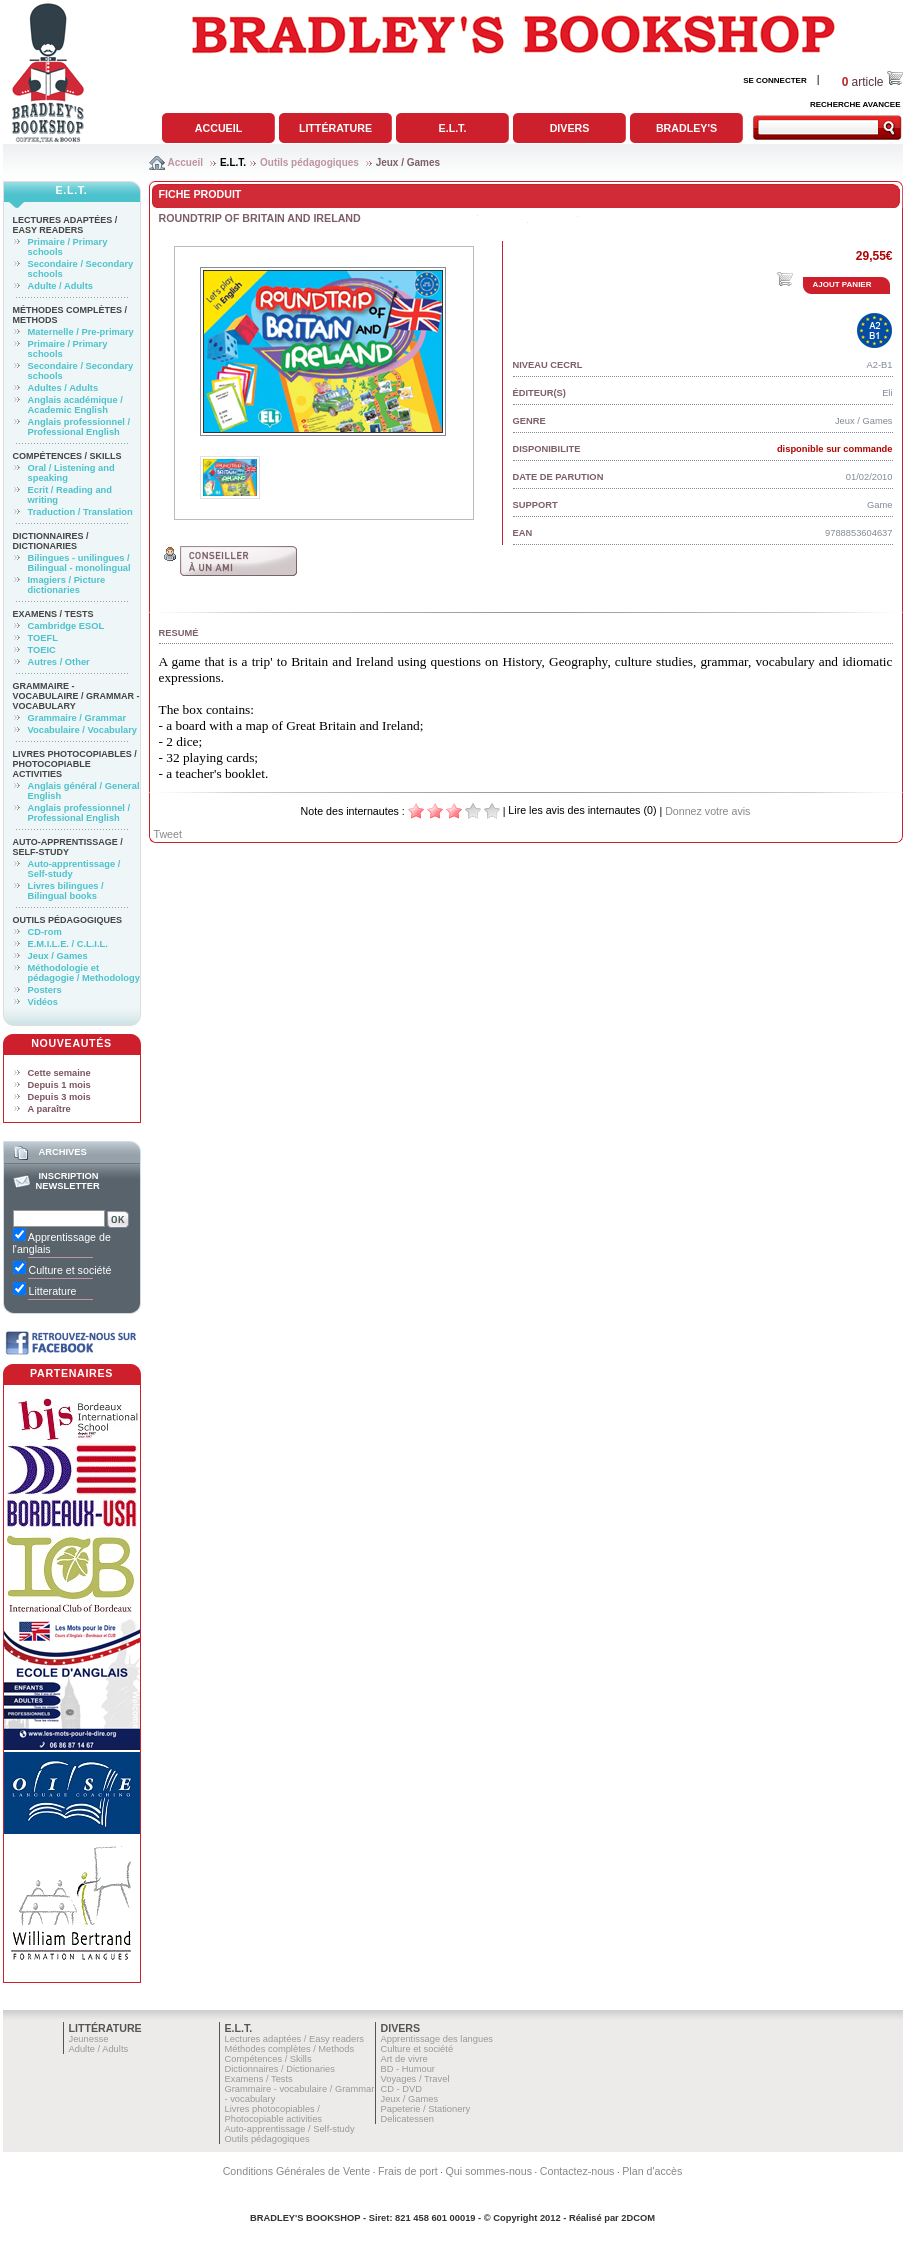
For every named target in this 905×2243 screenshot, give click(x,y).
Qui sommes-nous (489, 2171)
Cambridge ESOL (66, 626)
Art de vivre (404, 2059)
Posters (45, 990)
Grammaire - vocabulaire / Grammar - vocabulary (76, 696)
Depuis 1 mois (59, 1085)
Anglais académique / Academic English (75, 405)
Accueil (218, 128)
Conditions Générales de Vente (297, 2171)
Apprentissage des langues (437, 2039)
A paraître (49, 1109)
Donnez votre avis (707, 811)
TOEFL (43, 638)
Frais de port (408, 2171)
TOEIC (42, 650)
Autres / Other (59, 662)
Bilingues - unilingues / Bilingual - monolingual (79, 563)
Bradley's (686, 128)
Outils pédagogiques (309, 162)
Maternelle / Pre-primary (81, 332)
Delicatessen (407, 2119)
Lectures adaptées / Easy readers (65, 225)
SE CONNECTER (775, 80)
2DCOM (638, 2218)
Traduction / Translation (80, 512)
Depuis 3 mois (59, 1097)
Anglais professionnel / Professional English (79, 427)
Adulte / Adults (60, 286)
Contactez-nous (577, 2171)
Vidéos (43, 1002)
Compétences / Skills (67, 456)
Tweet (168, 834)
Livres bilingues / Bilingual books (66, 891)
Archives (62, 1152)
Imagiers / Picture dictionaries (67, 585)
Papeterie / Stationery (426, 2109)
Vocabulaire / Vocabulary (83, 730)
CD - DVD (401, 2089)
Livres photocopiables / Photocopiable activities (75, 764)
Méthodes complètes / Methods (290, 2049)
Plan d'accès (652, 2171)
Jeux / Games (408, 162)
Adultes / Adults (63, 388)
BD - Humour (408, 2069)
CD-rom (45, 932)
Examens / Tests (53, 614)
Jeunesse (89, 2039)
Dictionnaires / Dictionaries (51, 541)
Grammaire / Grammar (77, 718)
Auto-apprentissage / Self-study (68, 847)
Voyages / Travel (415, 2079)
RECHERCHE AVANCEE (855, 104)
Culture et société (417, 2049)
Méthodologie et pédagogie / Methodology (84, 973)
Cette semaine (59, 1073)
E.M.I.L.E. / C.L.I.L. (68, 944)
